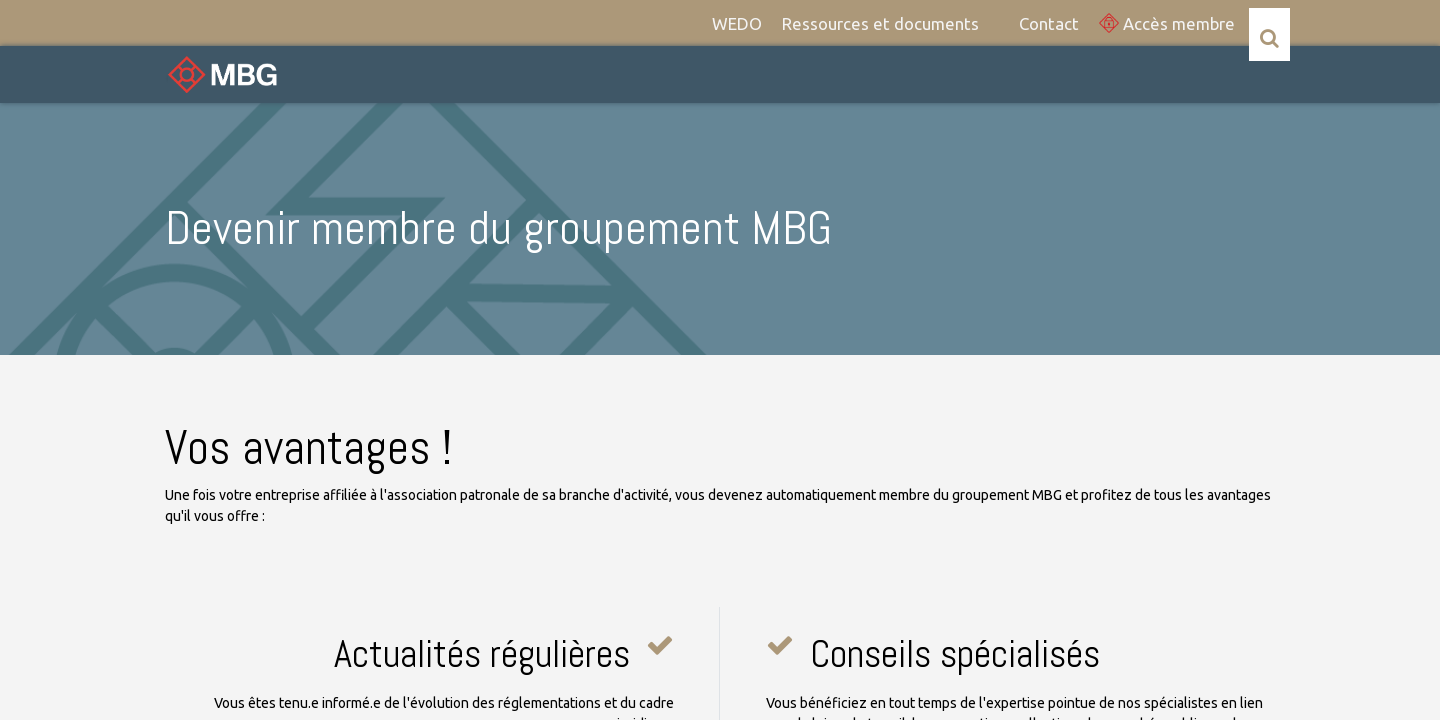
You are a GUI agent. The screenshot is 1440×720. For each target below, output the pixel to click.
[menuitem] (737, 23)
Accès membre (1167, 23)
